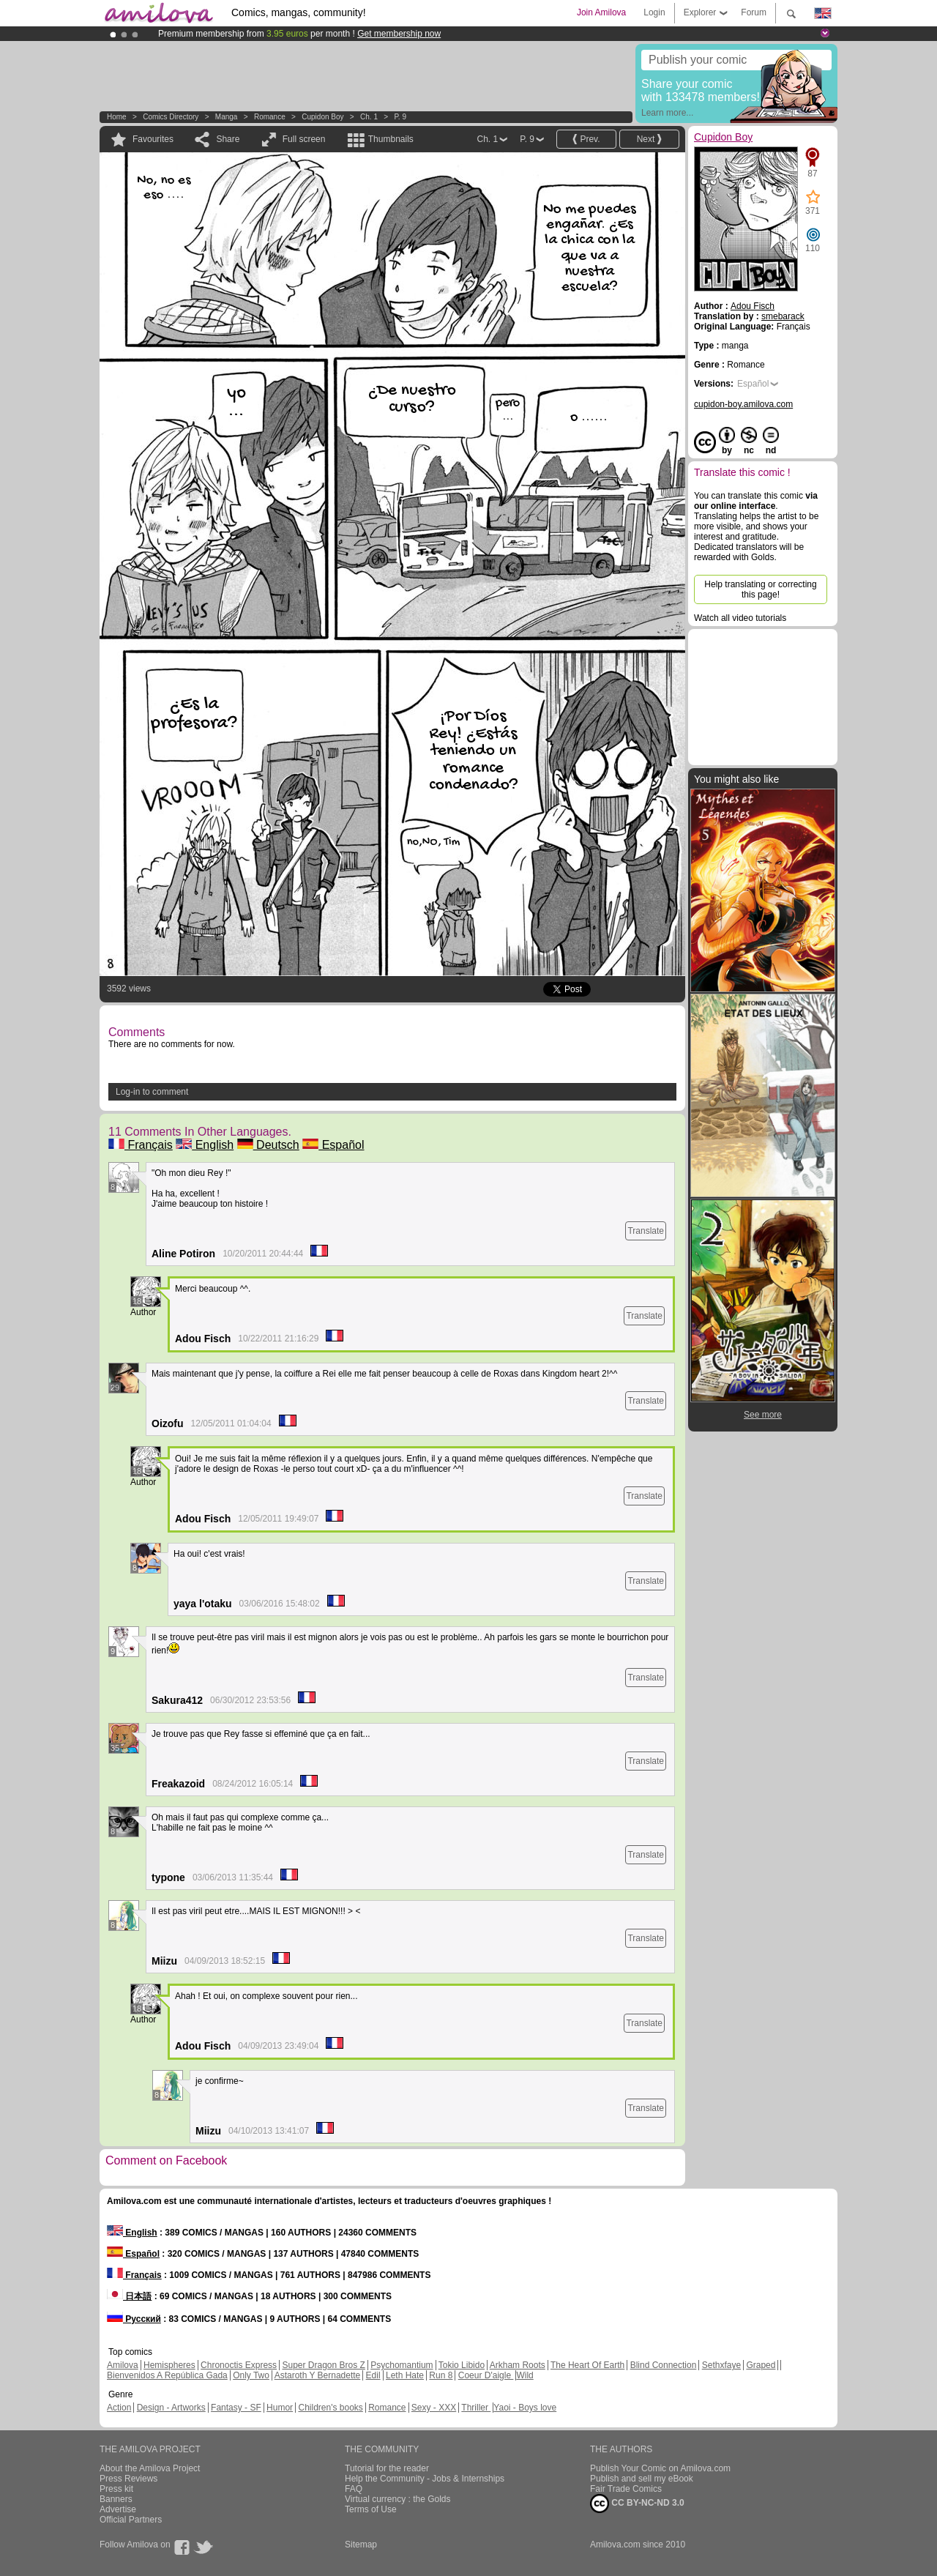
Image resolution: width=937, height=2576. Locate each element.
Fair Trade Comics (626, 2489)
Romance (269, 117)
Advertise (118, 2509)
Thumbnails (391, 139)
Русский (134, 2319)
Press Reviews (128, 2478)
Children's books (330, 2407)
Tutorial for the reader (387, 2468)
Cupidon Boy (322, 117)
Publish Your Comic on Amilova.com (660, 2468)
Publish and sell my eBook (641, 2478)
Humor (279, 2407)
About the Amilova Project (150, 2468)
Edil (373, 2375)
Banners (116, 2499)
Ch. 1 (369, 117)
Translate (645, 1231)
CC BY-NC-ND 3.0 (637, 2503)
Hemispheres (169, 2365)
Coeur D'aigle (486, 2375)
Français (140, 1145)
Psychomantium (401, 2365)
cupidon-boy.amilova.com (743, 404)
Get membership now (399, 34)
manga (226, 117)
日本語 (129, 2296)
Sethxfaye (721, 2365)
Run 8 (440, 2375)
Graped (760, 2365)
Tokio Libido (461, 2365)
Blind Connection (663, 2365)
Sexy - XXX (433, 2407)
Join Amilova (601, 12)
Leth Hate (405, 2375)
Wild (524, 2375)
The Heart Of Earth (587, 2365)
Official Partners (131, 2519)
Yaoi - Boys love (524, 2407)
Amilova (122, 2365)
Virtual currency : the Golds (398, 2499)
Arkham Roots (517, 2365)
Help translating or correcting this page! (760, 589)
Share (227, 139)
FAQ (353, 2489)
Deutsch (268, 1145)
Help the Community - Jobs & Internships (424, 2478)
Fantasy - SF (236, 2407)
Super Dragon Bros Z (323, 2365)
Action (119, 2407)
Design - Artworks (171, 2407)
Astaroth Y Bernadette (318, 2375)
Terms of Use (371, 2509)
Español (333, 1145)
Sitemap (361, 2544)
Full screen (304, 139)
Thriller (475, 2407)
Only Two (251, 2375)
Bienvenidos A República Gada (167, 2375)
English (205, 1145)
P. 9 (400, 117)
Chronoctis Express (239, 2365)
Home (117, 117)
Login (654, 12)
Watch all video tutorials (740, 618)
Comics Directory (170, 117)
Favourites (152, 139)
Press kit (116, 2489)
